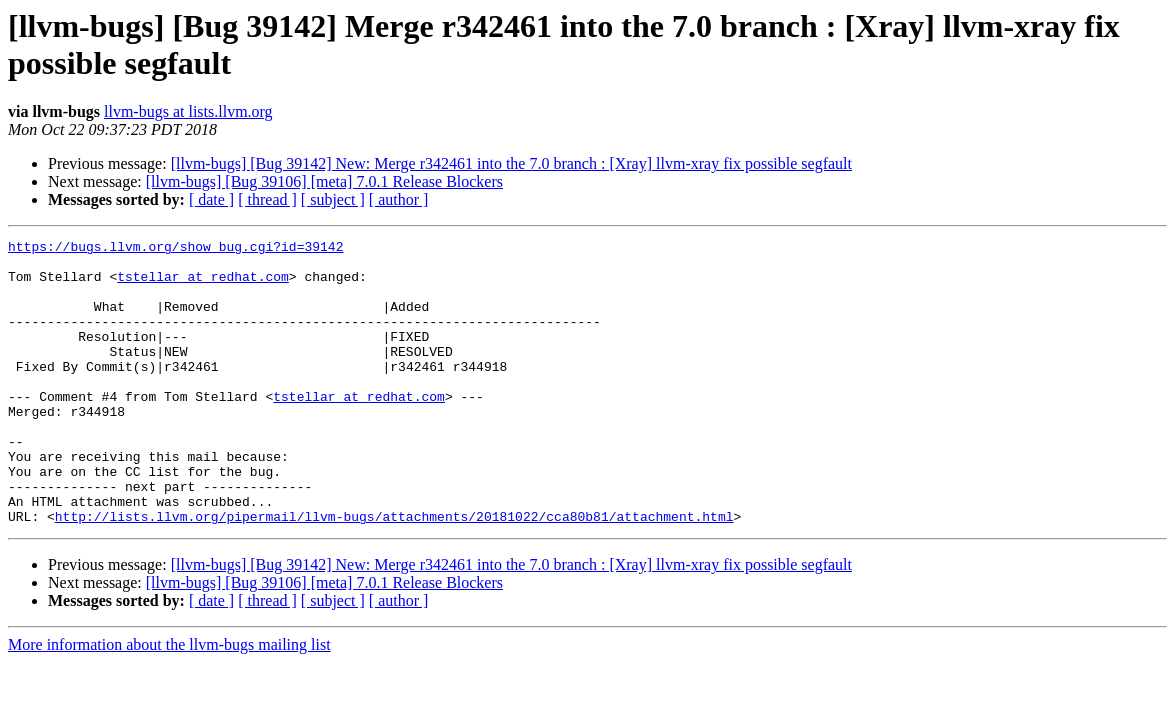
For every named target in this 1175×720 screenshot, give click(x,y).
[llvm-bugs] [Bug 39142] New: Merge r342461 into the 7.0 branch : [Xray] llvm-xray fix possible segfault (511, 163)
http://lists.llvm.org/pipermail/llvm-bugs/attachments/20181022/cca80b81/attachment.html (394, 573)
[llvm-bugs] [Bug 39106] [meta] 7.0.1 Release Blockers (324, 181)
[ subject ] (333, 199)
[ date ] (211, 199)
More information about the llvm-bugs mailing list (169, 701)
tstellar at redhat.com (203, 285)
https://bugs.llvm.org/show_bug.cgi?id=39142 (175, 249)
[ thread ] (267, 199)
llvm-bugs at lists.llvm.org (188, 111)
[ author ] (399, 199)
